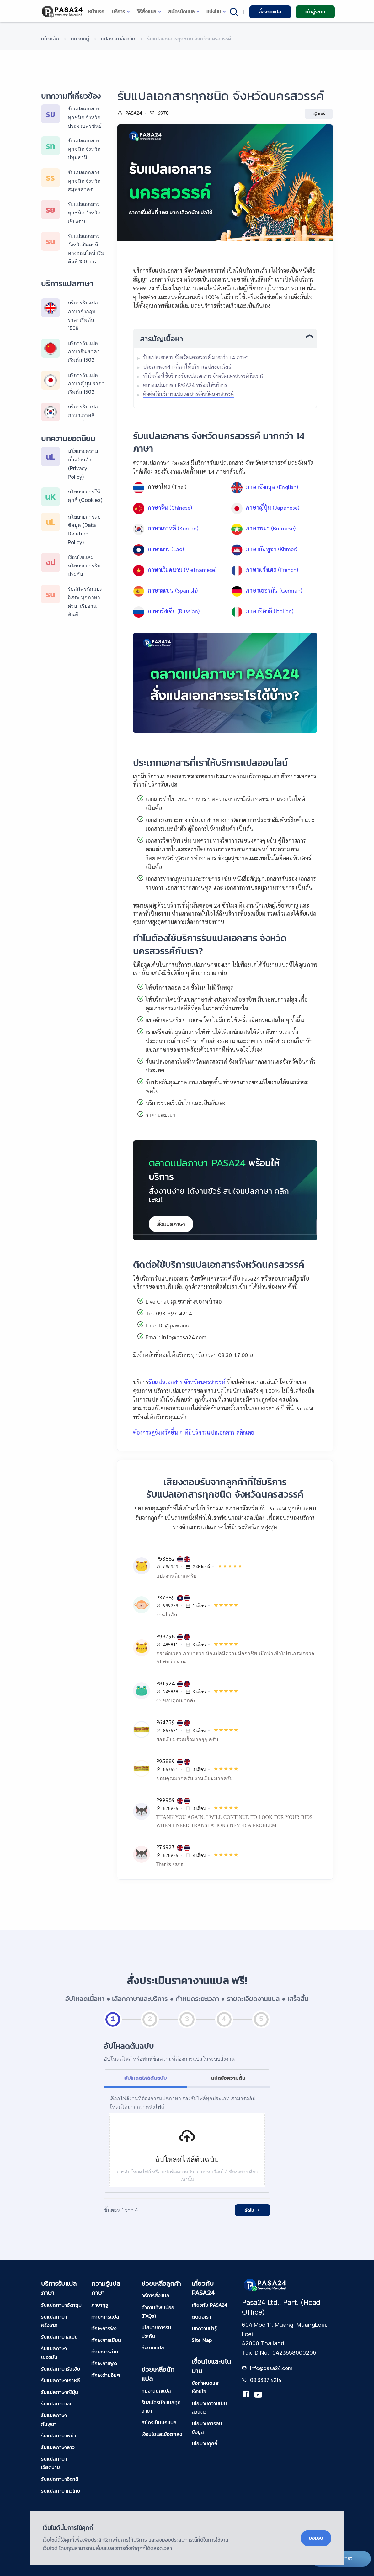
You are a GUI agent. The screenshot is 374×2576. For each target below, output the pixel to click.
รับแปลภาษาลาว (58, 2447)
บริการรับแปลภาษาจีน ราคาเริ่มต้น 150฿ (84, 351)
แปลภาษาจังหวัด (118, 38)
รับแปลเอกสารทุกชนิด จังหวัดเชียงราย (84, 212)
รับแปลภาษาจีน (57, 2403)
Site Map (202, 2340)
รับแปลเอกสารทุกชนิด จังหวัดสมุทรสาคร (84, 181)
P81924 (166, 1683)
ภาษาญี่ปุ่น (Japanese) (272, 507)
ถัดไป (252, 2210)
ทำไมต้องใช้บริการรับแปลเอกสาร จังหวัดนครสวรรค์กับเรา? (203, 375)
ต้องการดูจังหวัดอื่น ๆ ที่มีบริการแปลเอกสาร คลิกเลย (193, 1432)
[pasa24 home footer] (265, 2284)
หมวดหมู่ (80, 38)
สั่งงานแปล (270, 11)
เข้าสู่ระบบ (315, 11)
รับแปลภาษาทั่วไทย (60, 2490)
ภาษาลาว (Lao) (165, 548)
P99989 (166, 1799)
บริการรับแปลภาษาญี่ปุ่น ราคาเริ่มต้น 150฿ (86, 383)
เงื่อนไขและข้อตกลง (162, 2434)
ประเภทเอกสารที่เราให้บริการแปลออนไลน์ (187, 366)
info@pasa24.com (271, 2368)
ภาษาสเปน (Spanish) (172, 590)
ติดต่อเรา (201, 2317)
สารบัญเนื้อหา (161, 338)
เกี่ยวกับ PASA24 (209, 2305)
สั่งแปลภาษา (171, 1224)
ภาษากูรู (99, 2305)
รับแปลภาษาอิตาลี (59, 2479)
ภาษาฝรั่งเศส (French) (272, 569)
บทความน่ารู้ (204, 2328)
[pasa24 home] (62, 11)
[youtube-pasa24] (258, 2395)
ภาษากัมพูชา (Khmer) (271, 548)
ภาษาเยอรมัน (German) (274, 590)
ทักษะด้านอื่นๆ (105, 2375)
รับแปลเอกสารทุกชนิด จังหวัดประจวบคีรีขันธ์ (85, 117)
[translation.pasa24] (245, 2395)
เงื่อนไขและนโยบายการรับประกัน (84, 565)
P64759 (166, 1721)
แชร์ (319, 114)
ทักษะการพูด (104, 2363)
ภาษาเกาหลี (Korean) (172, 528)
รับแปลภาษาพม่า (58, 2435)
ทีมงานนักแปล (156, 2390)
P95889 (166, 1760)
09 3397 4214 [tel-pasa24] (265, 2380)
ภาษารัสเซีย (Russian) (173, 610)
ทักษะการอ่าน (104, 2351)
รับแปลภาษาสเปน (59, 2337)
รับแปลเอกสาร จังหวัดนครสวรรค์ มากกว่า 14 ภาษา (195, 357)
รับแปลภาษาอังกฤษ (61, 2305)
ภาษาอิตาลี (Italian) (269, 610)
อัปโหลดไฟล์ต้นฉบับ (145, 2078)
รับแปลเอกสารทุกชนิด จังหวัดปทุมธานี (84, 149)
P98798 (166, 1636)
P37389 (166, 1597)
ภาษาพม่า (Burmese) (271, 528)
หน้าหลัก (50, 38)
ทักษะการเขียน (106, 2340)
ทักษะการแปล (105, 2317)
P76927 (166, 1846)
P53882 (166, 1558)
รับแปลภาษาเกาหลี (60, 2380)
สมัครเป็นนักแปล (159, 2422)
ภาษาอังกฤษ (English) (272, 486)
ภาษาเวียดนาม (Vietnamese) (181, 569)
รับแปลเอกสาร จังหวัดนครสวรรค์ (186, 1381)
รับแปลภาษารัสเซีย (60, 2369)
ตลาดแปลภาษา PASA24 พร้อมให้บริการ (185, 385)
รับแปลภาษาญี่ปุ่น (59, 2392)
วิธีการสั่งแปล (155, 2295)
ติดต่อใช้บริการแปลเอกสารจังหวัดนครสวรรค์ (188, 394)
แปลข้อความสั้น (228, 2078)
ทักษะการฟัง (103, 2328)
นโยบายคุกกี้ (204, 2443)
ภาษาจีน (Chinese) (169, 507)
